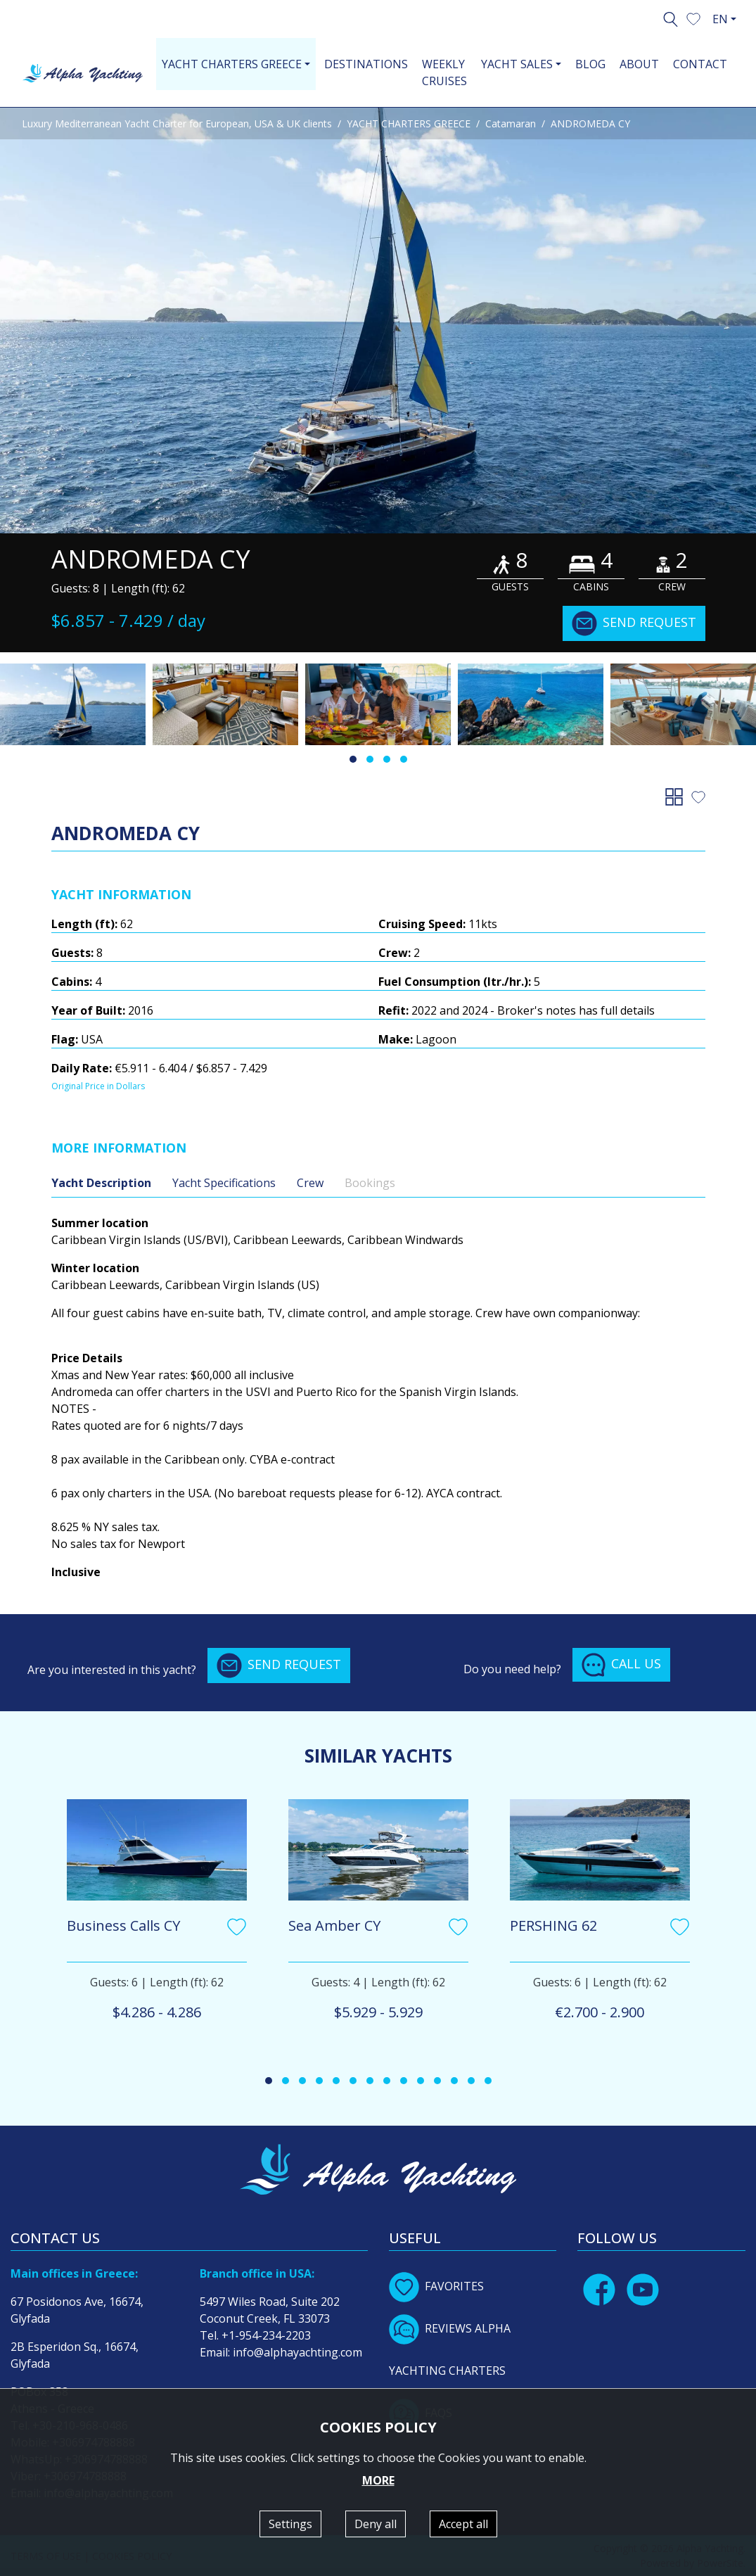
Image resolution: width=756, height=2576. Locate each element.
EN (720, 19)
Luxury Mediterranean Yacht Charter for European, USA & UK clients (177, 123)
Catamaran (510, 123)
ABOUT (639, 64)
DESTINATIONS (366, 64)
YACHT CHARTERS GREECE (408, 123)
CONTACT (700, 64)
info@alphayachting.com (297, 2352)
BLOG (590, 64)
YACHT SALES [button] (517, 64)
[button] (693, 17)
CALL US (621, 1665)
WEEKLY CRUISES (444, 72)
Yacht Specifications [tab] (224, 1183)
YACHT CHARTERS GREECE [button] (232, 64)
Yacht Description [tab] (101, 1183)
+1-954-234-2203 (266, 2335)
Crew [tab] (310, 1183)
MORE (378, 2480)
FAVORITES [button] (436, 2286)
